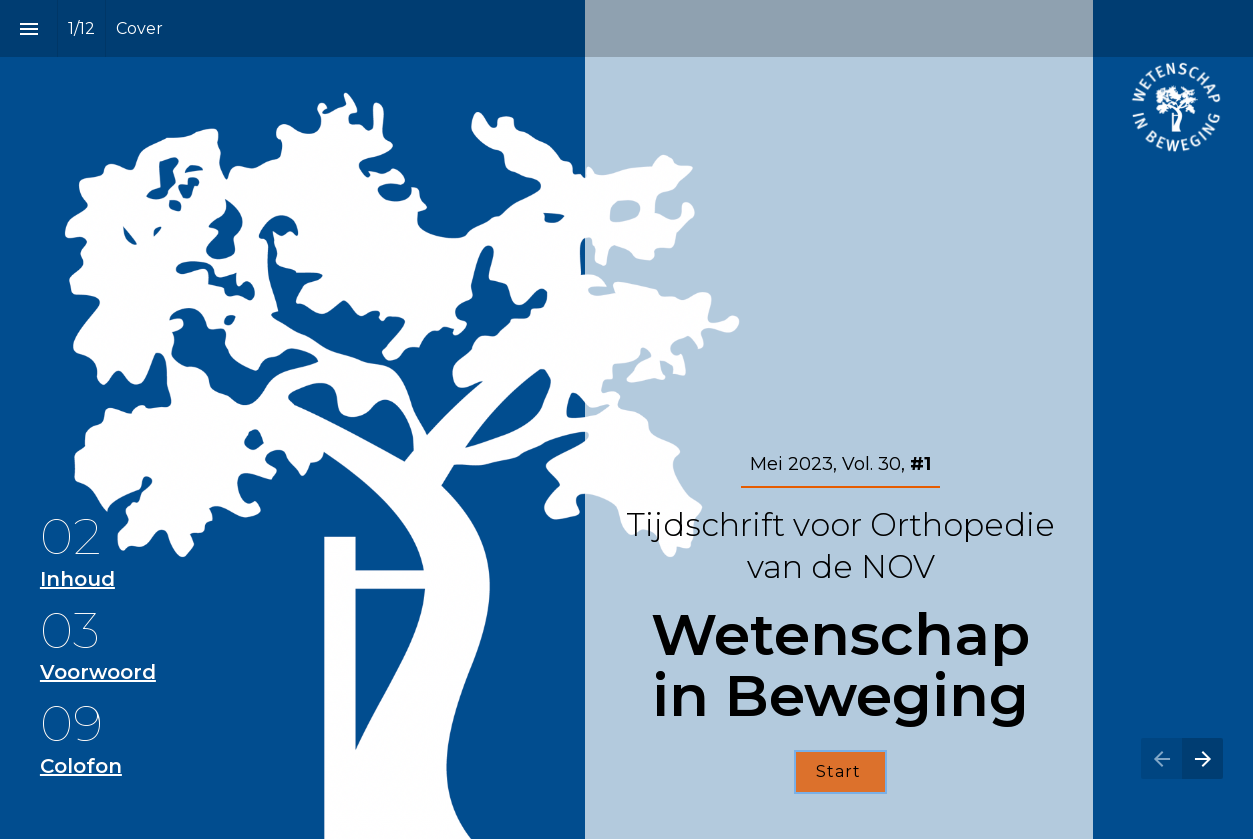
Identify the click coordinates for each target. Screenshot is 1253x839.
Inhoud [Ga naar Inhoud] (77, 579)
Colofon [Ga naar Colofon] (81, 766)
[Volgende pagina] (1202, 758)
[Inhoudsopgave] (28, 28)
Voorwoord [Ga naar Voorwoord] (98, 672)
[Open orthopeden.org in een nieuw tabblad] (1176, 107)
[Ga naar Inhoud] (840, 772)
